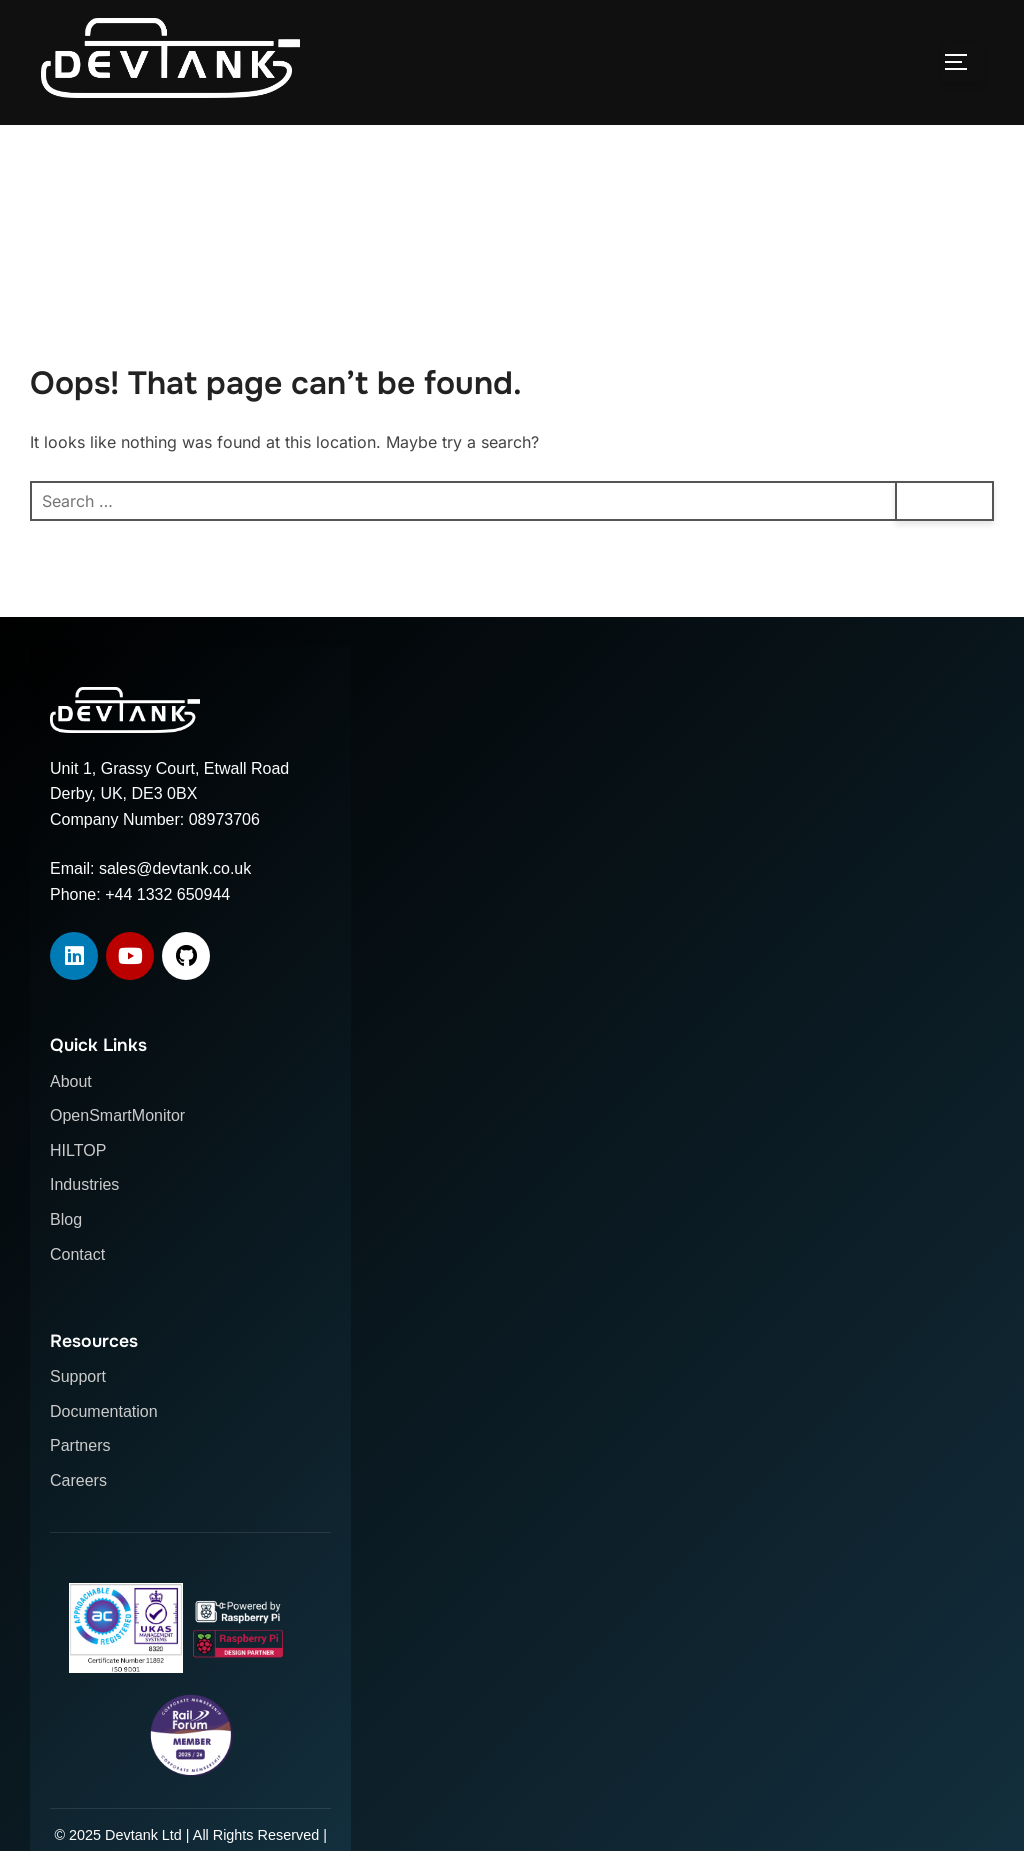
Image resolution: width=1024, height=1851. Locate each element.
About (71, 1081)
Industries (84, 1184)
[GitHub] (186, 956)
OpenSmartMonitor (117, 1115)
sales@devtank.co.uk (175, 868)
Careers (78, 1480)
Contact (77, 1254)
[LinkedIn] (74, 956)
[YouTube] (130, 956)
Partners (80, 1445)
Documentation (104, 1411)
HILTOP (78, 1150)
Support (78, 1376)
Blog (66, 1219)
